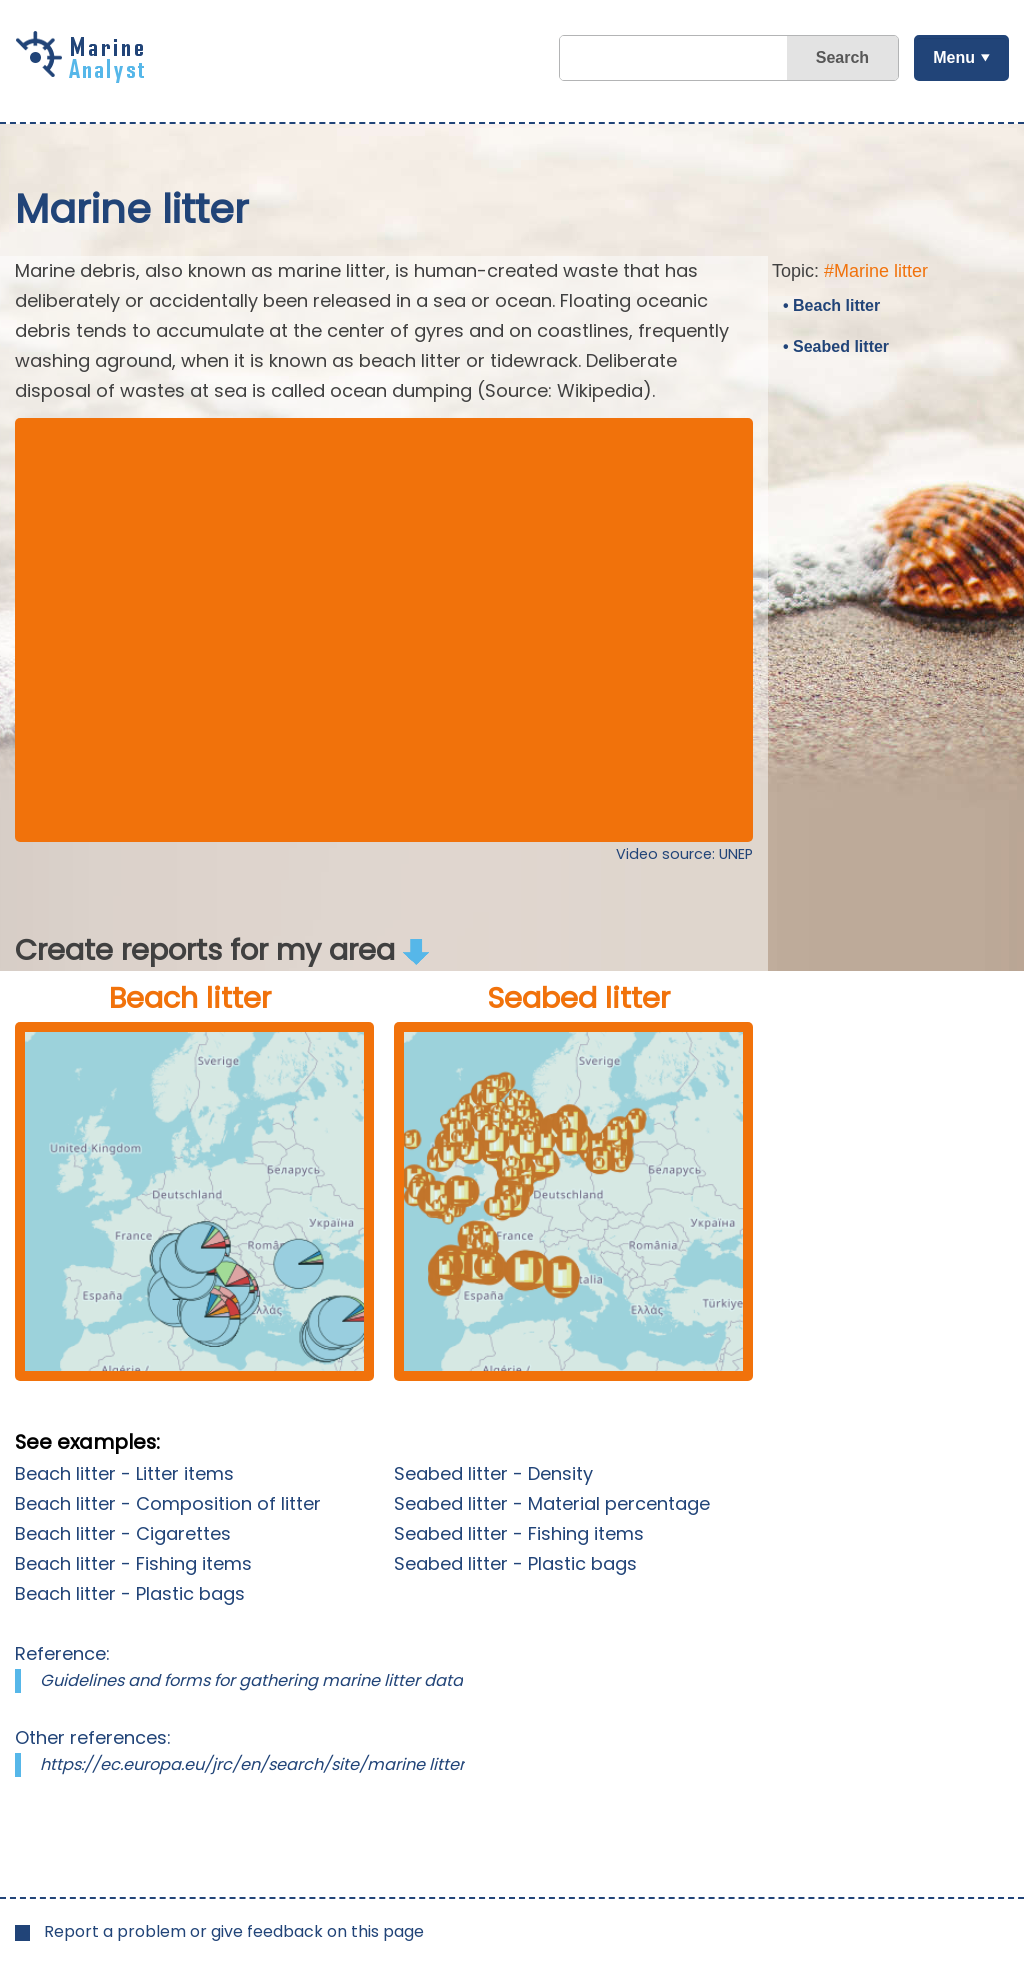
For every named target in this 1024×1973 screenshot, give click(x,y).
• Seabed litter (836, 346)
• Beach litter (831, 305)
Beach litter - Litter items (124, 1473)
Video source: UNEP (684, 854)
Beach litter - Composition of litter (168, 1503)
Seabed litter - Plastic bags (515, 1563)
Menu (954, 57)
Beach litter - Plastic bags (130, 1593)
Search (842, 57)
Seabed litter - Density (493, 1473)
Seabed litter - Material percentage (552, 1503)
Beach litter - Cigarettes (123, 1533)
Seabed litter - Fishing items (519, 1533)
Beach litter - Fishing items (133, 1563)
